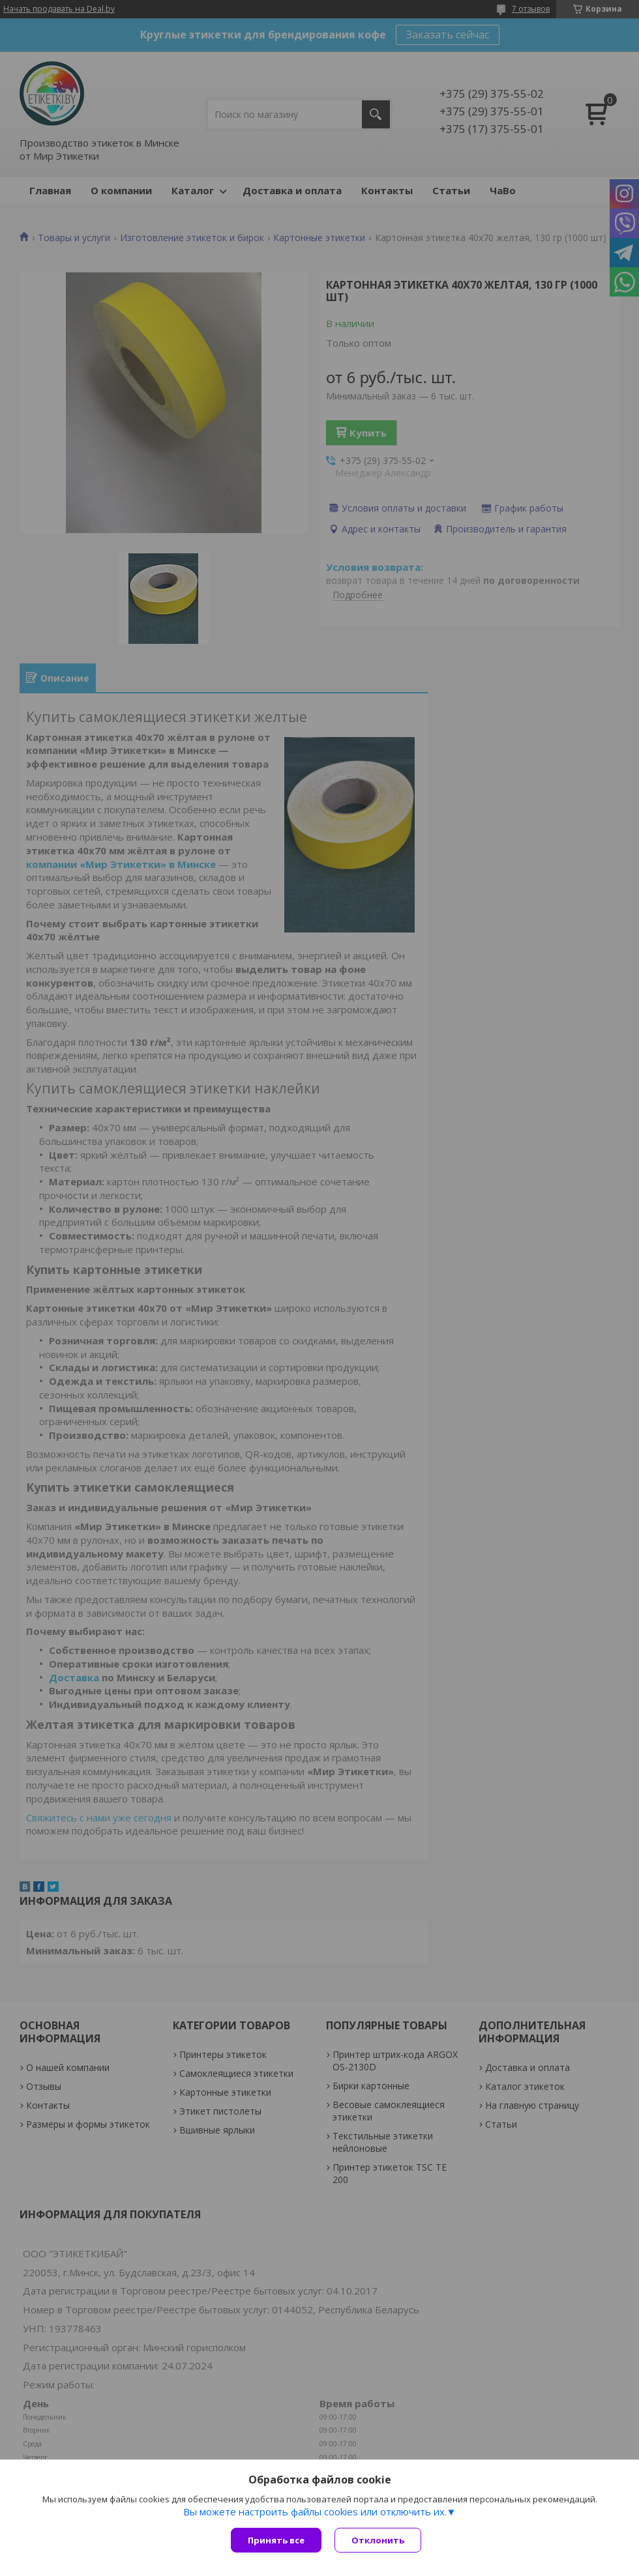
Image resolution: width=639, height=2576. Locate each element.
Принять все (276, 2540)
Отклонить (377, 2540)
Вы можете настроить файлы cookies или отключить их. (315, 2511)
